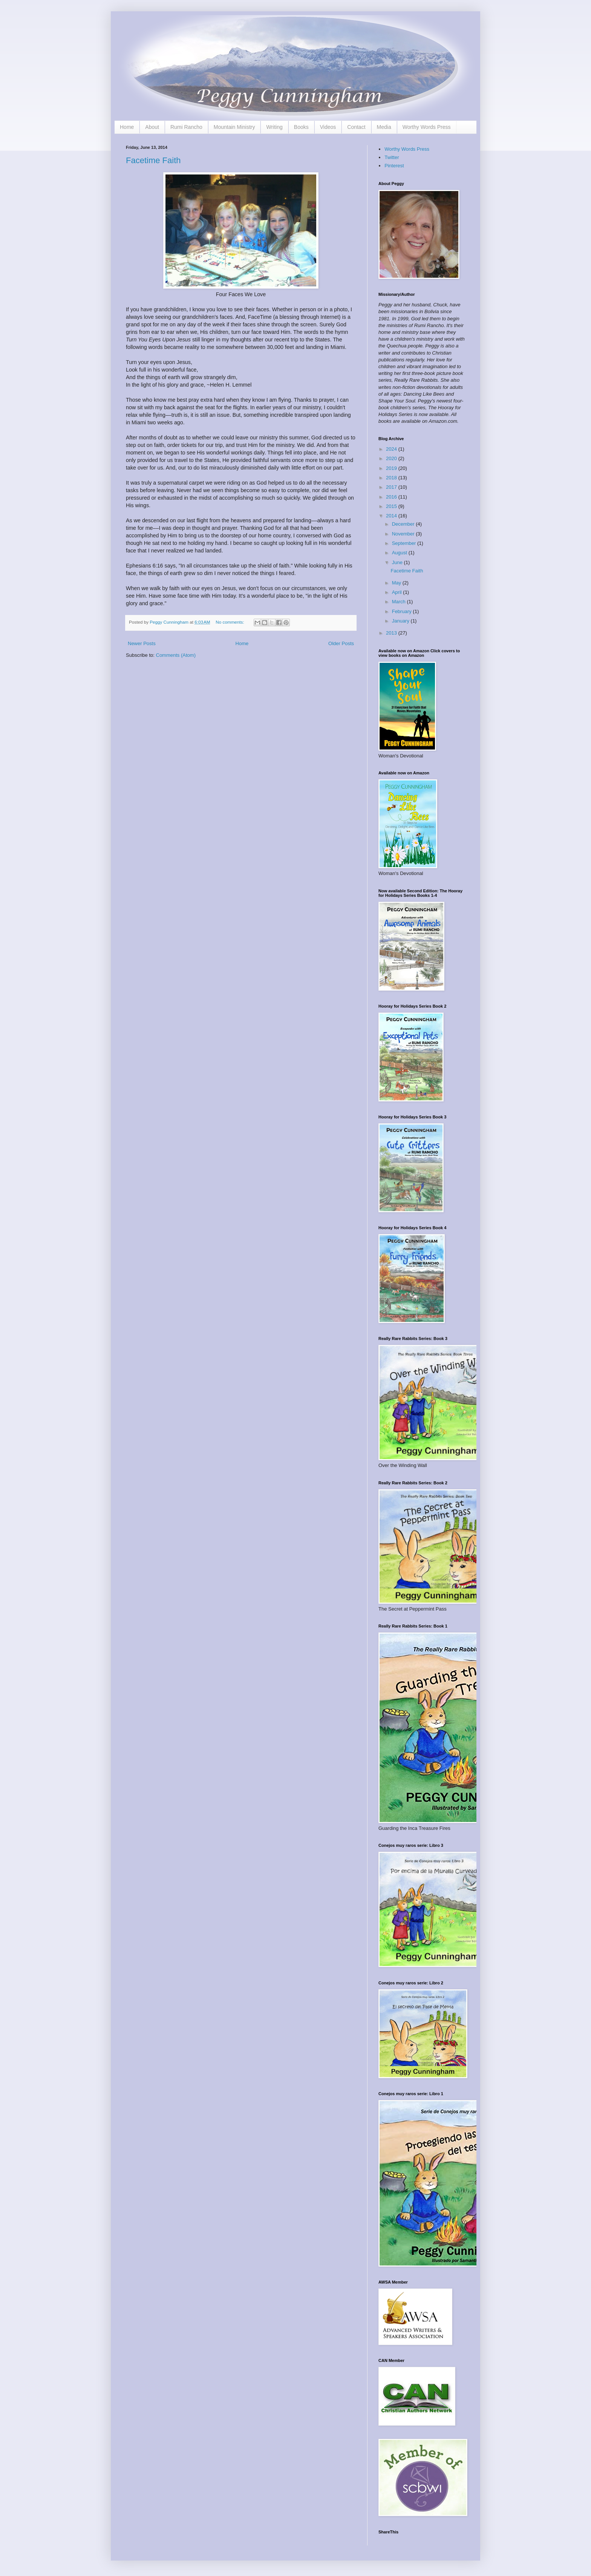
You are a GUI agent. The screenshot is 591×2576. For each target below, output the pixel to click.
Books (301, 127)
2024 (392, 449)
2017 (392, 487)
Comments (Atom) (176, 655)
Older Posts (341, 643)
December (404, 524)
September (404, 543)
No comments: (230, 622)
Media (384, 127)
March (399, 601)
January (401, 621)
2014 (392, 516)
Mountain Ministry (234, 127)
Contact (356, 127)
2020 (392, 458)
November (404, 534)
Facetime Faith (153, 160)
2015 (392, 506)
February (402, 611)
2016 (392, 497)
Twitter (391, 157)
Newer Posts (142, 643)
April (397, 592)
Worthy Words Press (427, 127)
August (400, 552)
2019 (392, 468)
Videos (328, 127)
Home (127, 127)
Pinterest (394, 165)
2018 (392, 477)
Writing (274, 127)
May (397, 583)
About (152, 127)
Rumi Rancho (186, 127)
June (398, 562)
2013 (392, 633)
